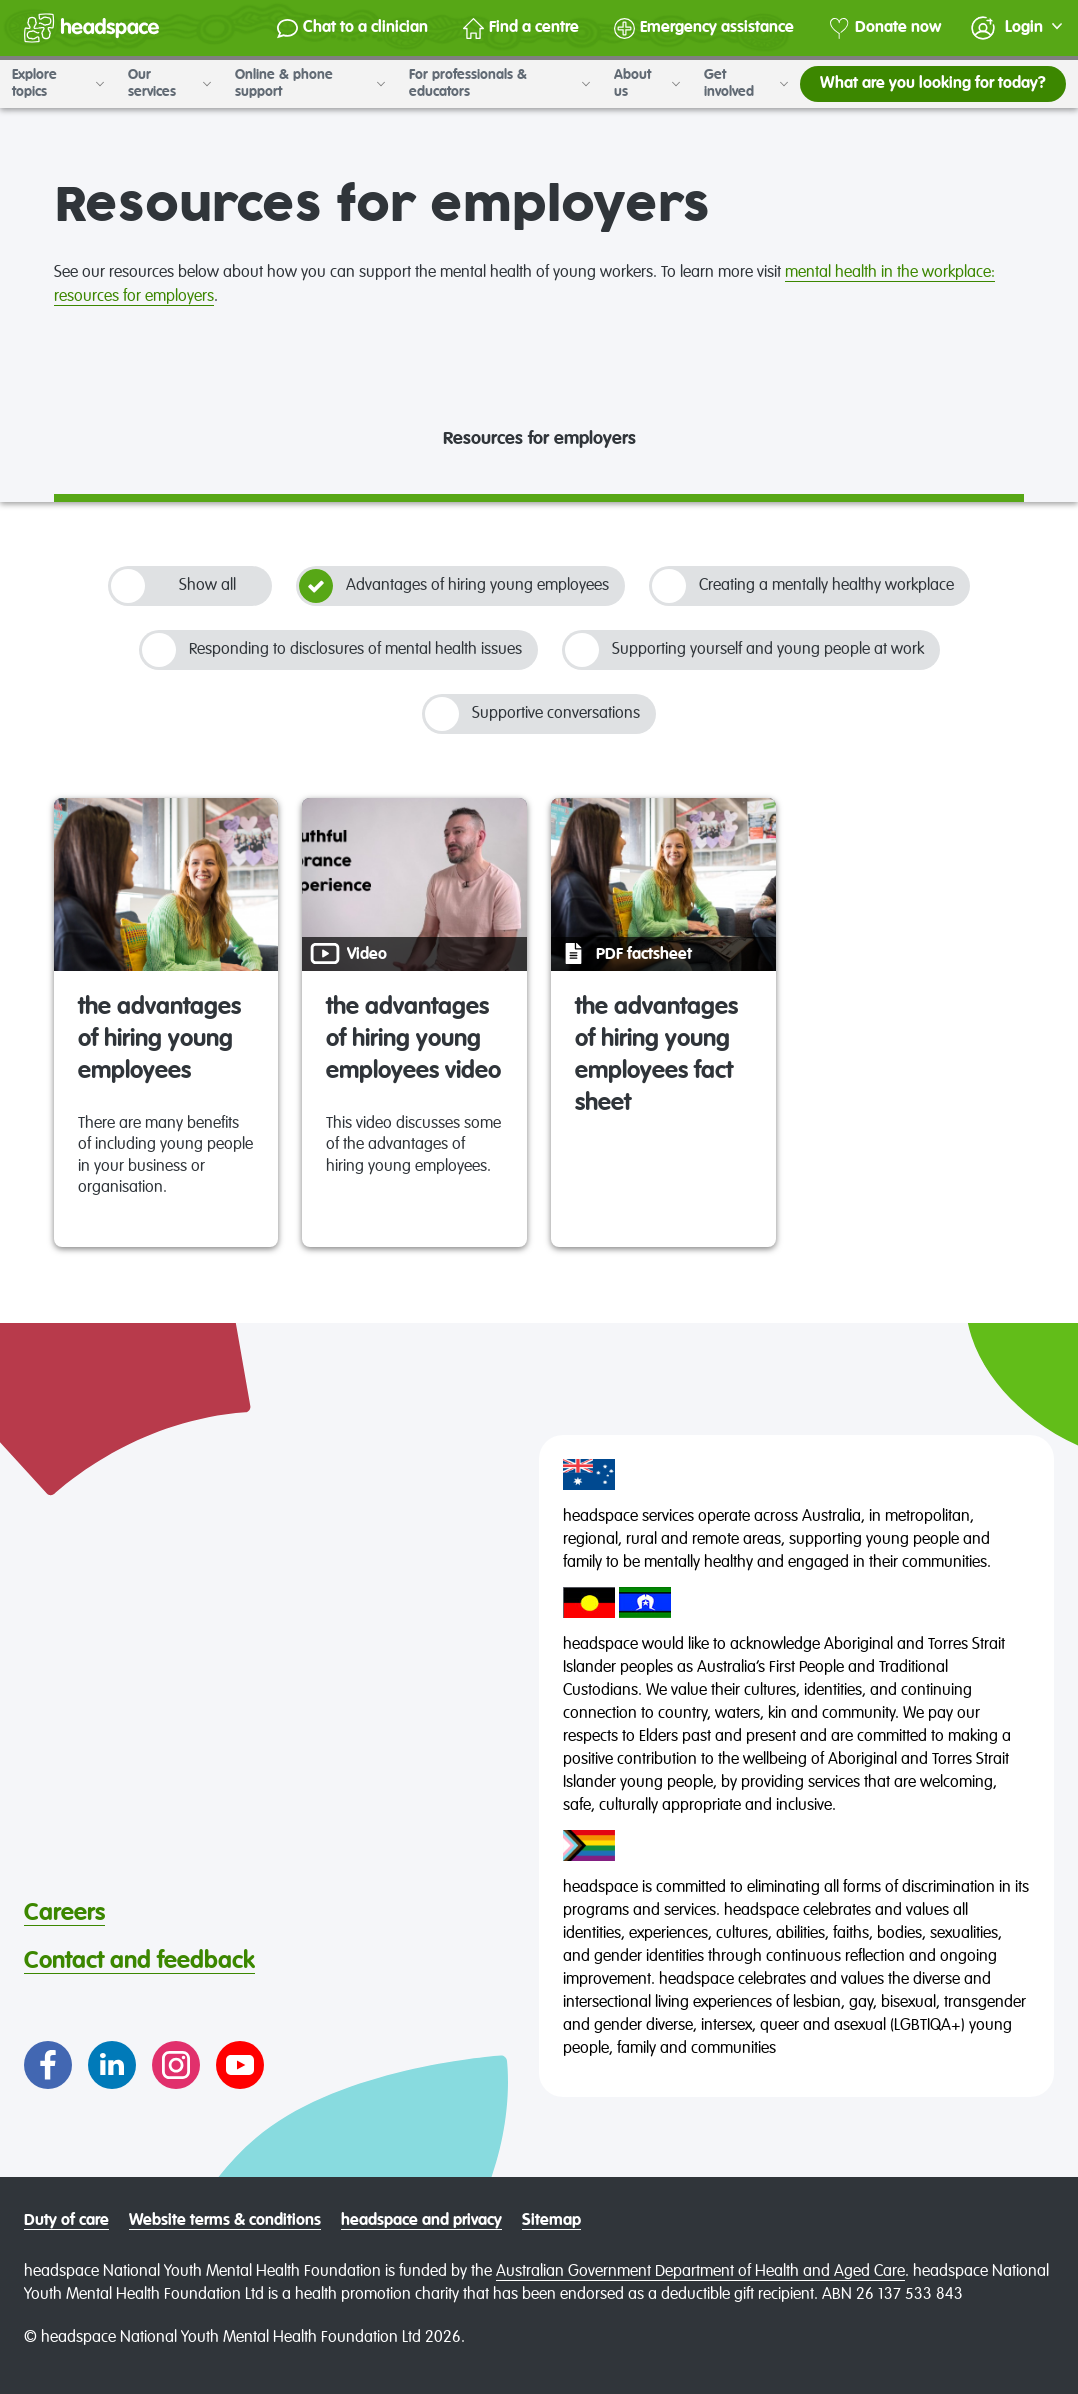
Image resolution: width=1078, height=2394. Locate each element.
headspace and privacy (421, 2221)
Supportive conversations (532, 714)
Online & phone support (310, 83)
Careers (64, 1913)
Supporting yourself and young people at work (744, 650)
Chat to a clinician (352, 28)
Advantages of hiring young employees (454, 586)
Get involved (746, 83)
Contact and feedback (139, 1961)
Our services (169, 83)
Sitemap (551, 2221)
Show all (173, 586)
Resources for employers (539, 439)
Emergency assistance (704, 28)
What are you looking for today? (933, 84)
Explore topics (58, 83)
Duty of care (66, 2221)
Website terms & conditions (225, 2221)
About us (646, 83)
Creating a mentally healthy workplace (803, 586)
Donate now (885, 28)
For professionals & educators (499, 83)
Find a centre (521, 28)
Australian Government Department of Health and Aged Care (700, 2272)
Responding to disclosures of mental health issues (332, 650)
